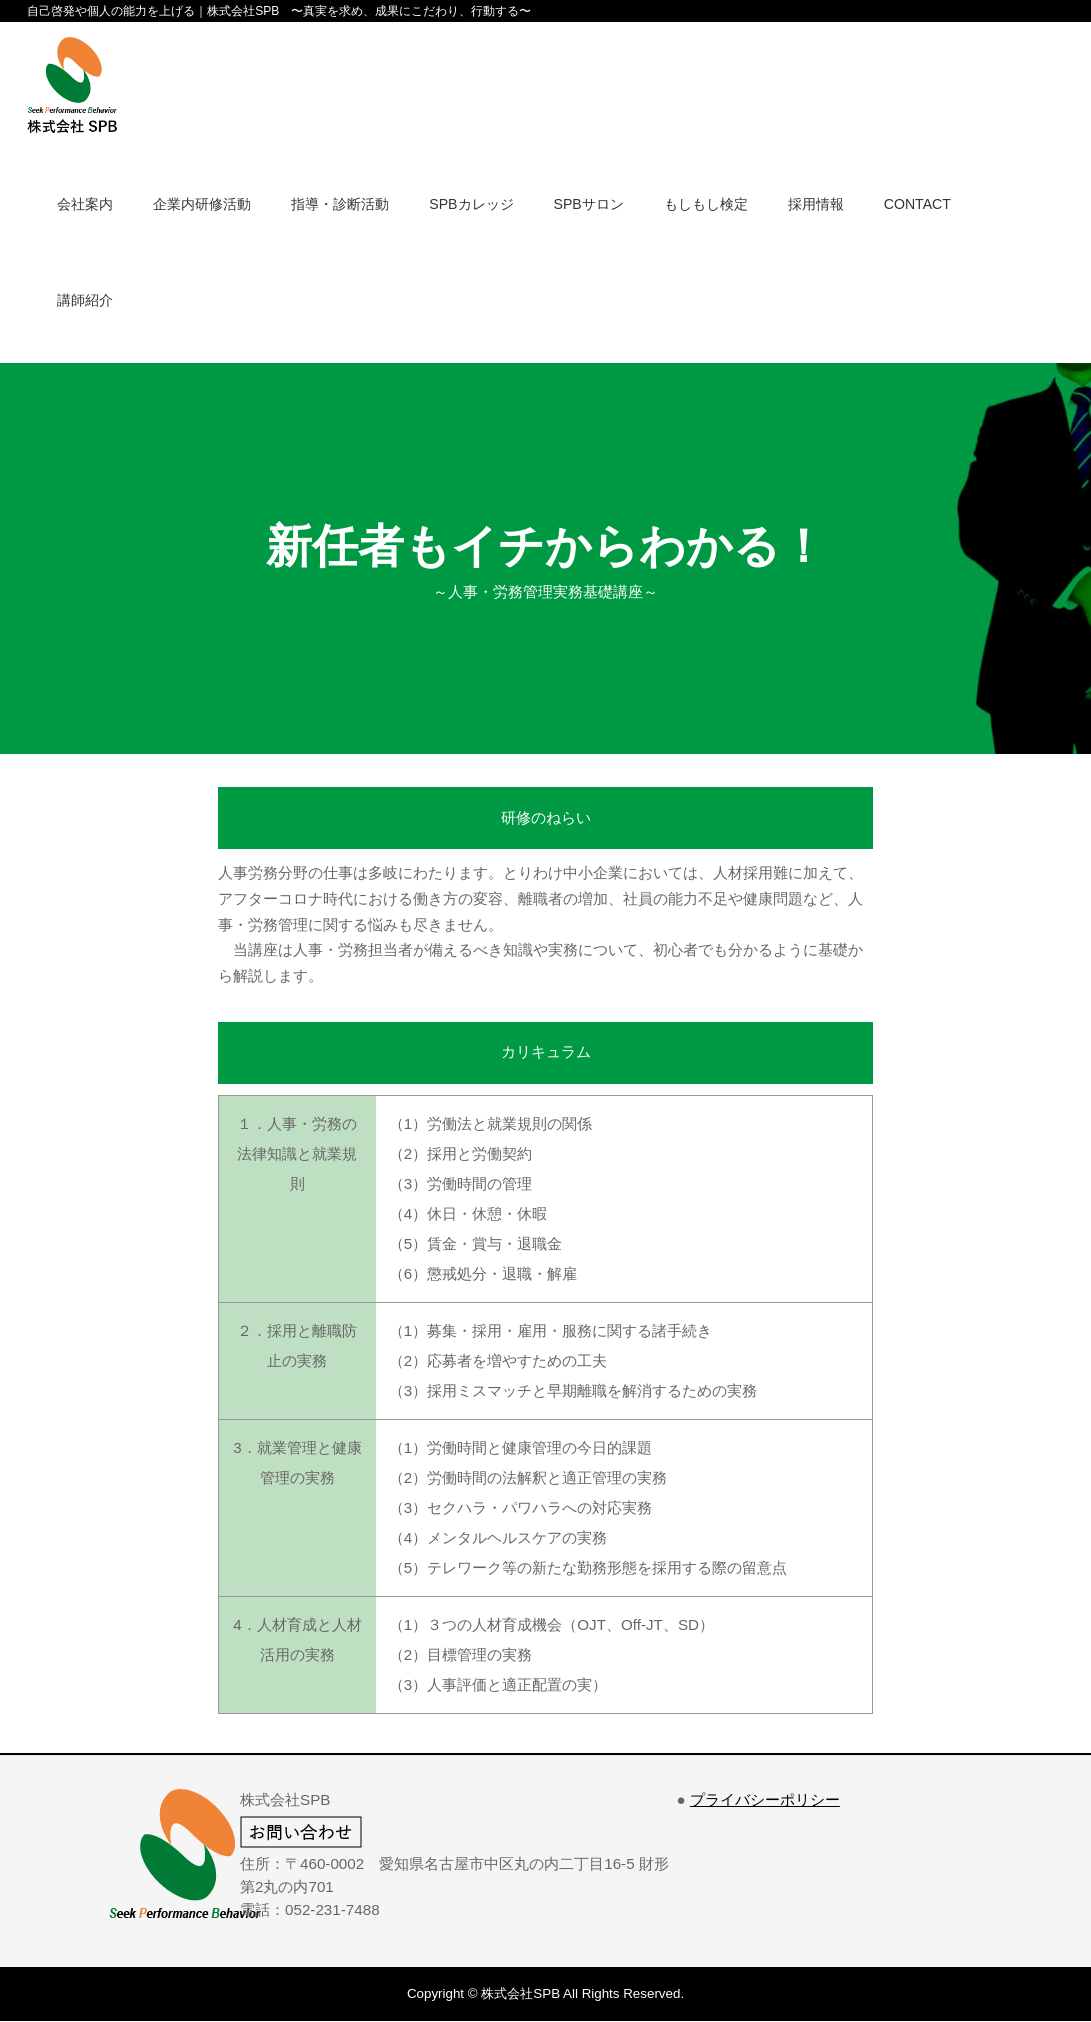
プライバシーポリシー (765, 1799)
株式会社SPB (520, 1993)
